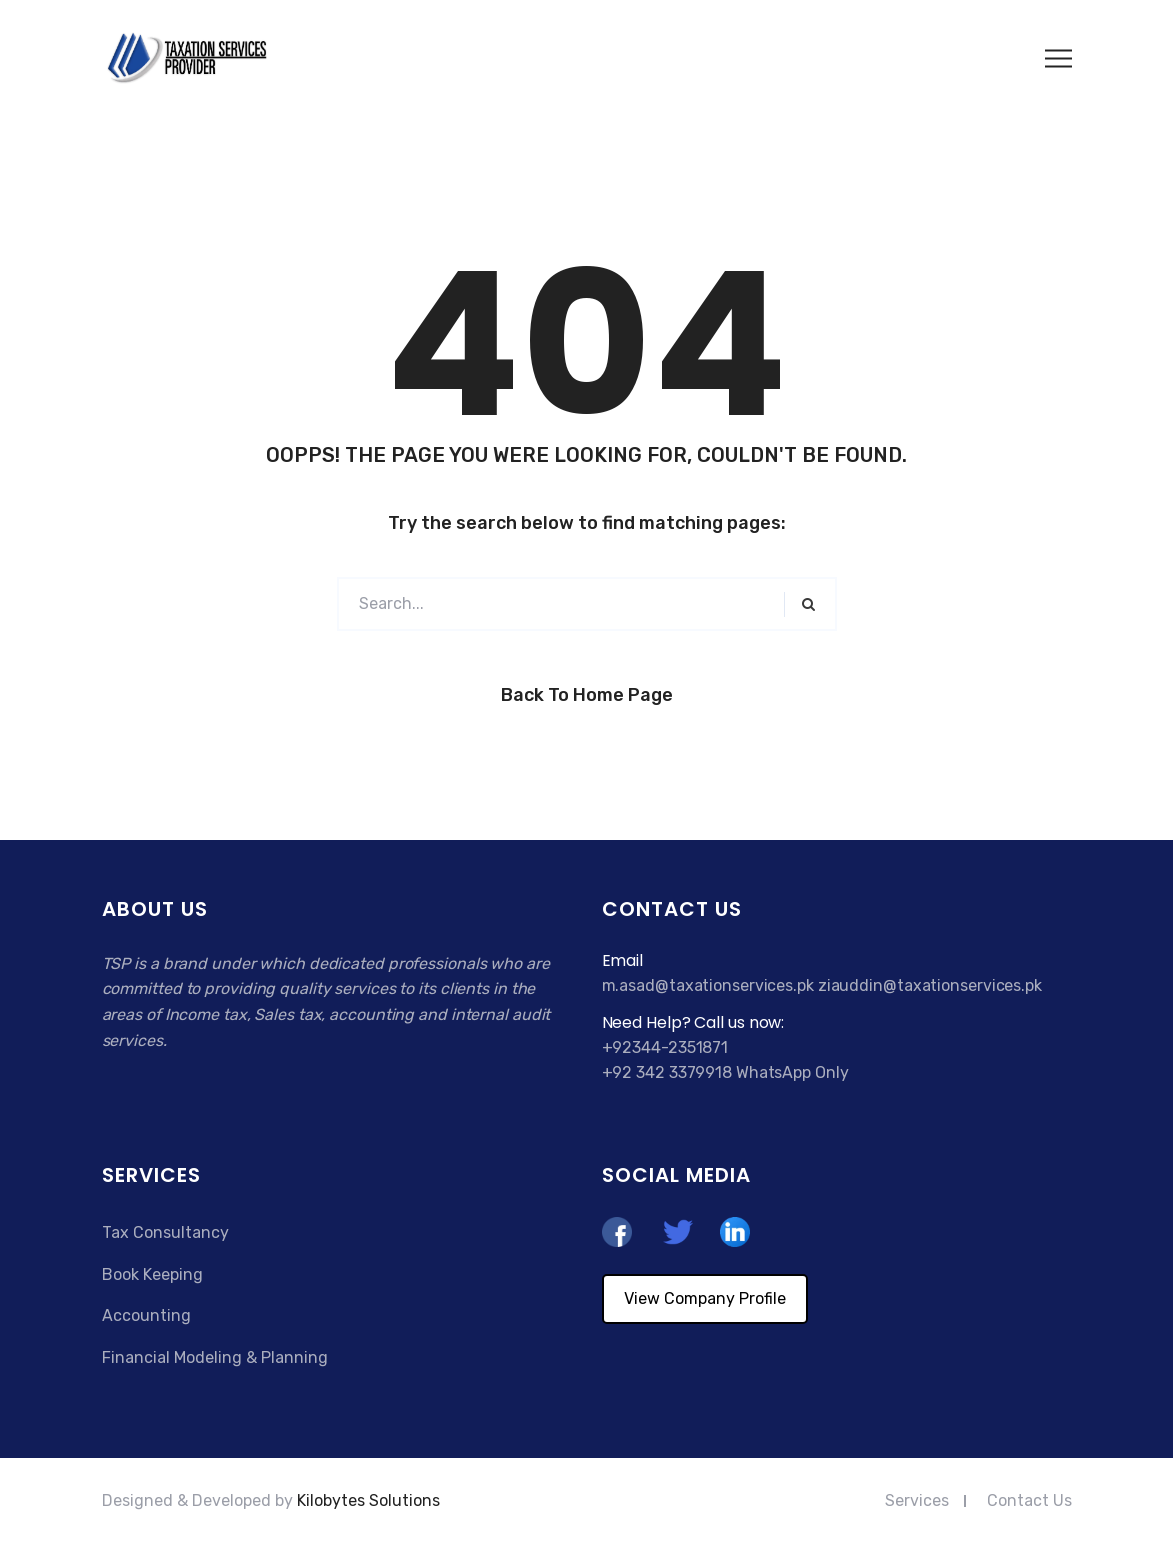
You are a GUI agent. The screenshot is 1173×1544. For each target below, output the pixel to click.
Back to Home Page (587, 695)
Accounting (146, 1315)
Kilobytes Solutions (368, 1500)
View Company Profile (705, 1298)
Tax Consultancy (165, 1232)
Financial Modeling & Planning (215, 1357)
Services (917, 1500)
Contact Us (1029, 1500)
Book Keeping (152, 1274)
